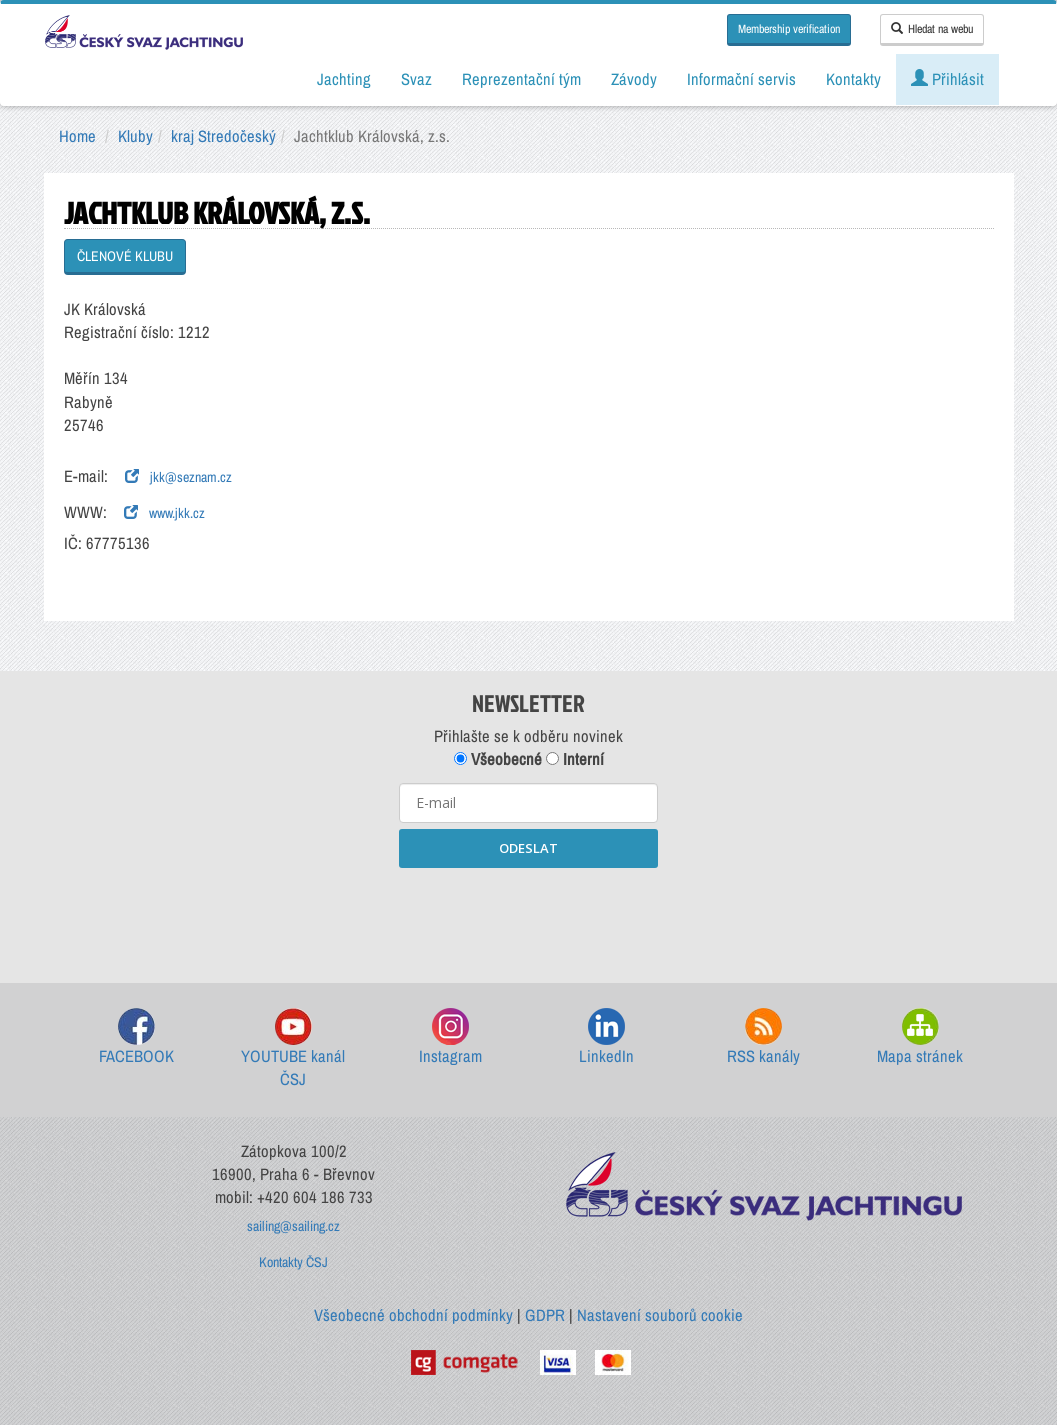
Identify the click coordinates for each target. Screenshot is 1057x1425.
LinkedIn (606, 1037)
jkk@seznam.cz (178, 477)
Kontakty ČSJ (293, 1262)
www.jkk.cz (164, 513)
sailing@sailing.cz (293, 1226)
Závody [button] (634, 79)
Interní (575, 759)
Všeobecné (498, 759)
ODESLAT (528, 848)
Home (77, 136)
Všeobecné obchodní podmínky (413, 1315)
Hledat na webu (932, 29)
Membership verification (789, 29)
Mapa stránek (920, 1037)
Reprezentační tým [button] (521, 79)
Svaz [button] (416, 79)
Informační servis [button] (741, 79)
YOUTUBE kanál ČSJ (293, 1049)
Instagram (450, 1037)
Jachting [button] (344, 79)
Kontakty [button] (853, 79)
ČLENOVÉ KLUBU (125, 256)
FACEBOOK (136, 1037)
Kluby (135, 136)
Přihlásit (947, 79)
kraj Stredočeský (223, 136)
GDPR (545, 1315)
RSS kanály (763, 1037)
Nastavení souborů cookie (660, 1315)
